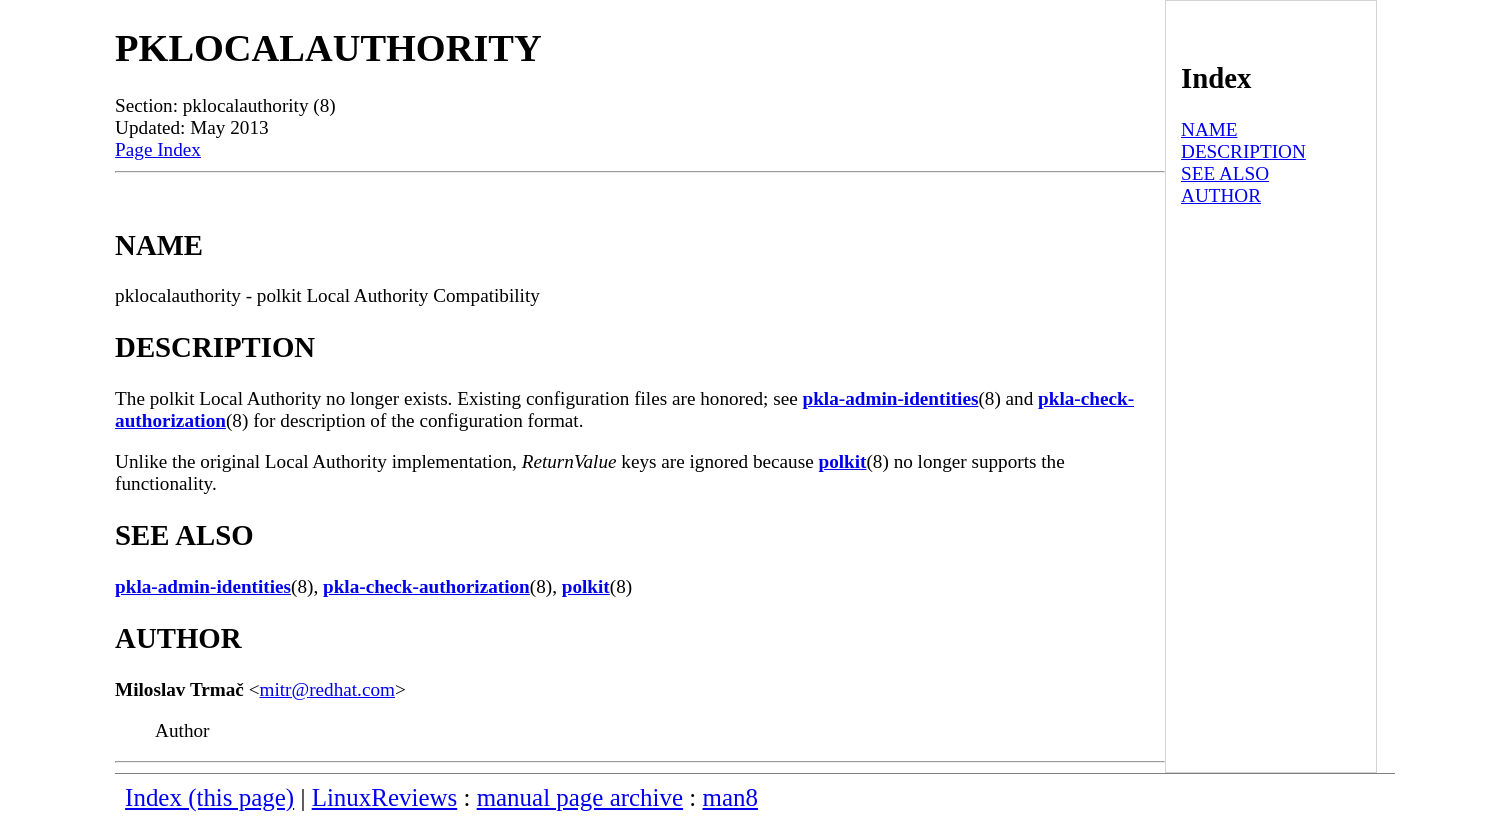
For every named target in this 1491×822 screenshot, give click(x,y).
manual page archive (580, 797)
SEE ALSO (1225, 173)
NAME (1209, 129)
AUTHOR (1221, 195)
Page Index (158, 149)
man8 (730, 797)
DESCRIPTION (1243, 151)
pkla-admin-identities (891, 398)
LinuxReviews (385, 797)
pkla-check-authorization (426, 586)
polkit (842, 461)
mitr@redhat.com (327, 689)
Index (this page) (209, 797)
